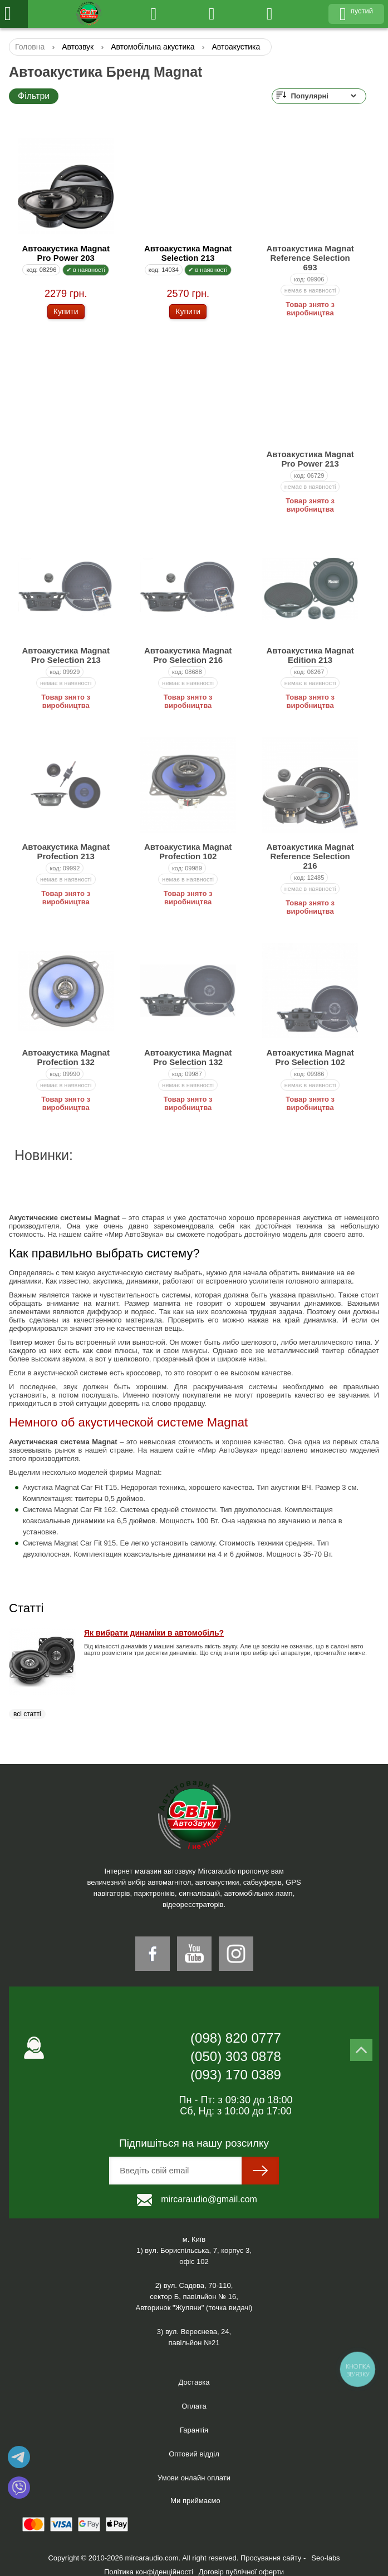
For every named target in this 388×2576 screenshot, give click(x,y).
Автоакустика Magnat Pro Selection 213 (66, 655)
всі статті (27, 1714)
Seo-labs (325, 2558)
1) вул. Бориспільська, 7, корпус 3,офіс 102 (194, 2256)
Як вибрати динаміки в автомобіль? (154, 1632)
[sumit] (260, 2170)
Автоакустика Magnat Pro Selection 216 (188, 655)
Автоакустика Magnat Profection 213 (66, 851)
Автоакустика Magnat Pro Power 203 (66, 253)
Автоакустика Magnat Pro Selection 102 (309, 1057)
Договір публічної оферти (241, 2572)
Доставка (194, 2382)
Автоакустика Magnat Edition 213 (309, 655)
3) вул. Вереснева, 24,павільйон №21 (194, 2337)
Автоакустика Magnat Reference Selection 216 (309, 856)
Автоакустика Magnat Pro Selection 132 (188, 1057)
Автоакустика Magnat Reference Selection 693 (309, 258)
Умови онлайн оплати (194, 2478)
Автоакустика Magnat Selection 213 (188, 253)
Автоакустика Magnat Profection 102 (188, 851)
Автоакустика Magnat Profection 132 (66, 1057)
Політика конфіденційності (148, 2572)
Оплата (194, 2406)
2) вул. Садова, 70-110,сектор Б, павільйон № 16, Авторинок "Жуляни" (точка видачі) (194, 2296)
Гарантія (194, 2430)
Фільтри (34, 96)
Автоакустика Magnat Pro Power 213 (309, 458)
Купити (65, 311)
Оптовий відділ (194, 2454)
